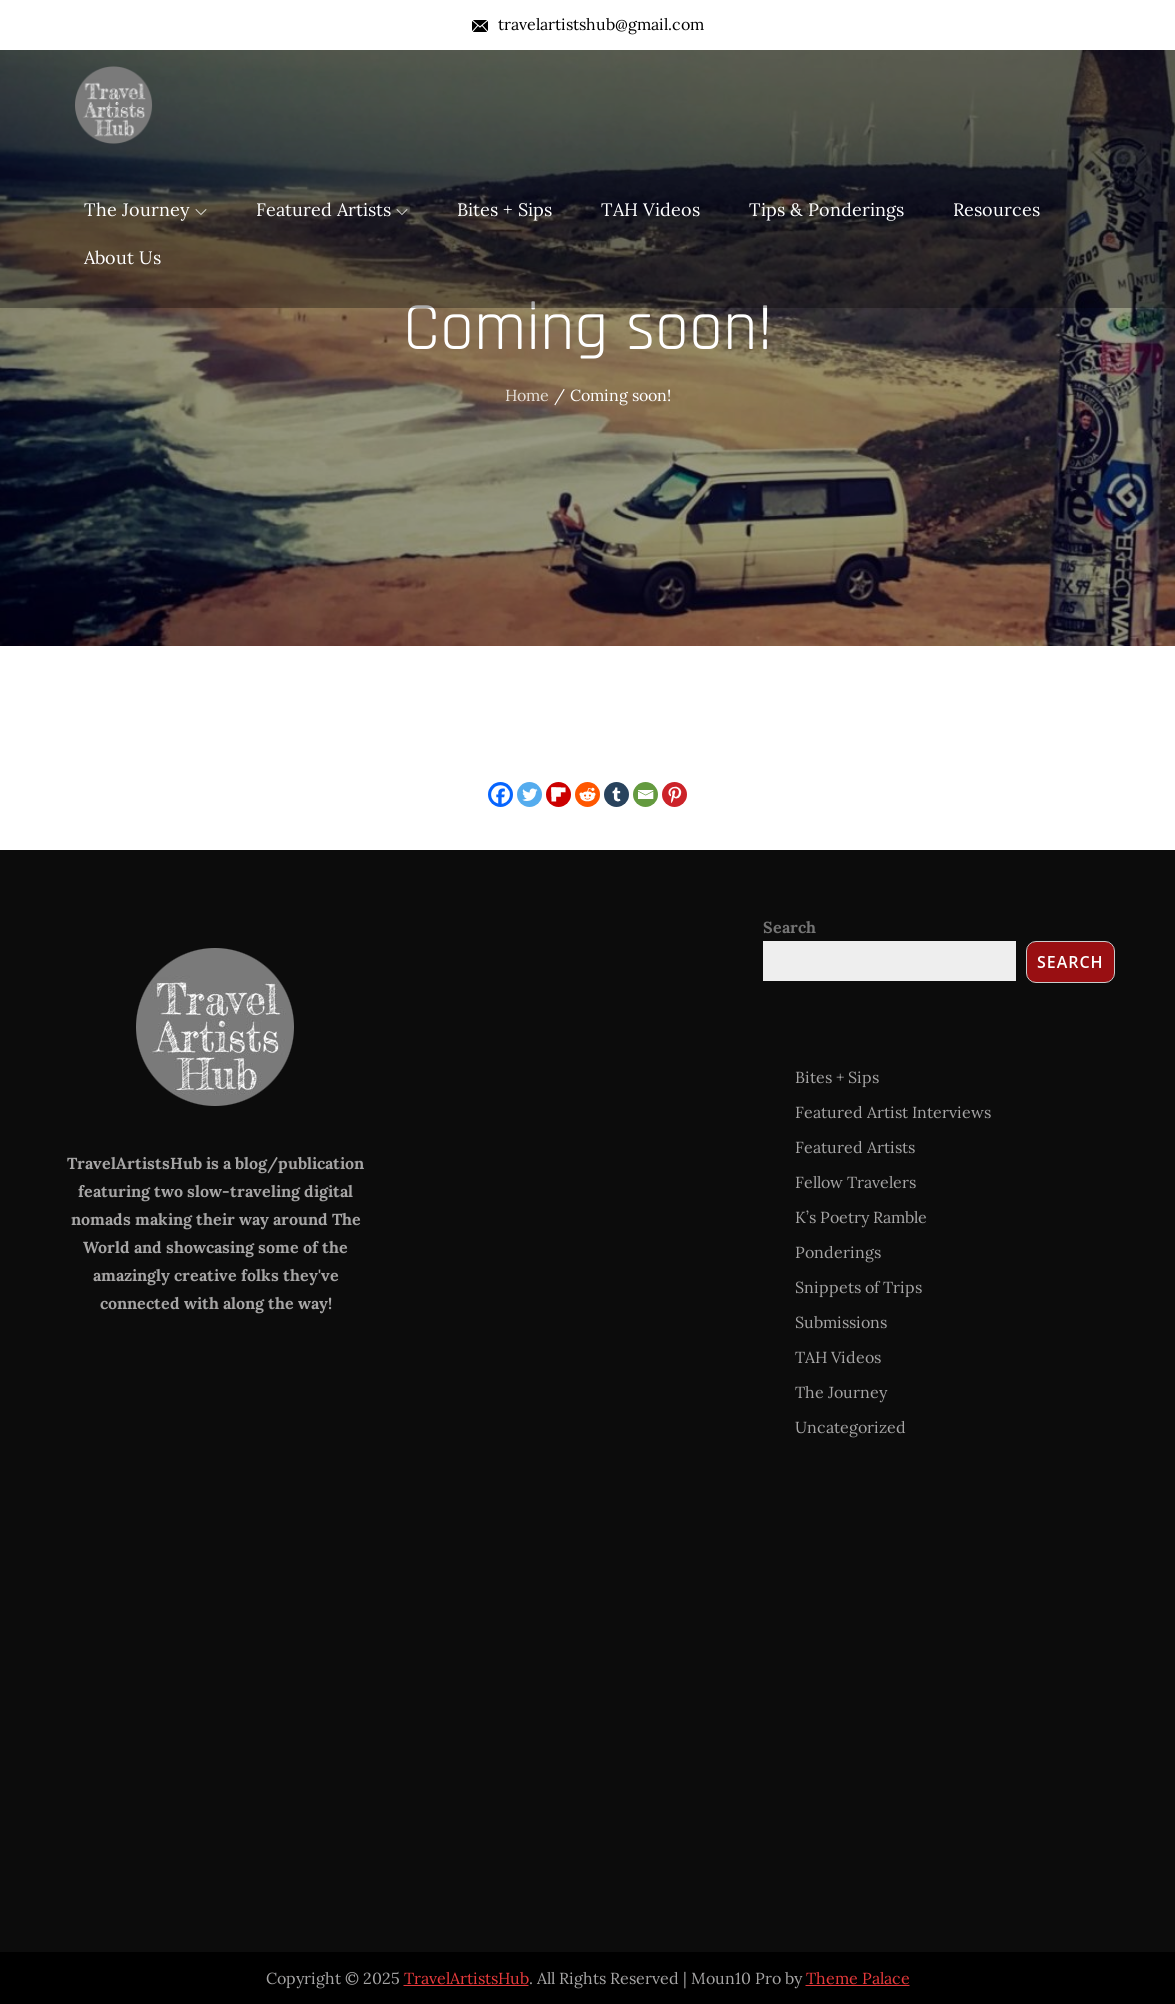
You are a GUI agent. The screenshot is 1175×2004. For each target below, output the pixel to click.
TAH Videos (650, 209)
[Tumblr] (616, 794)
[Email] (645, 794)
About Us (122, 257)
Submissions (841, 1322)
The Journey (145, 209)
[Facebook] (500, 794)
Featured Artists (332, 209)
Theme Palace (858, 1978)
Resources (996, 209)
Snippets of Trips (858, 1287)
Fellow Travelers (855, 1182)
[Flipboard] (558, 794)
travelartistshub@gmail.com (588, 24)
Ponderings (838, 1252)
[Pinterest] (674, 794)
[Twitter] (529, 794)
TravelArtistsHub (466, 1978)
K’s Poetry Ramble (861, 1217)
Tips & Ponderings (826, 209)
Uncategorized (850, 1427)
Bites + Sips (504, 209)
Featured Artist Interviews (893, 1112)
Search (789, 927)
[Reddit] (587, 794)
